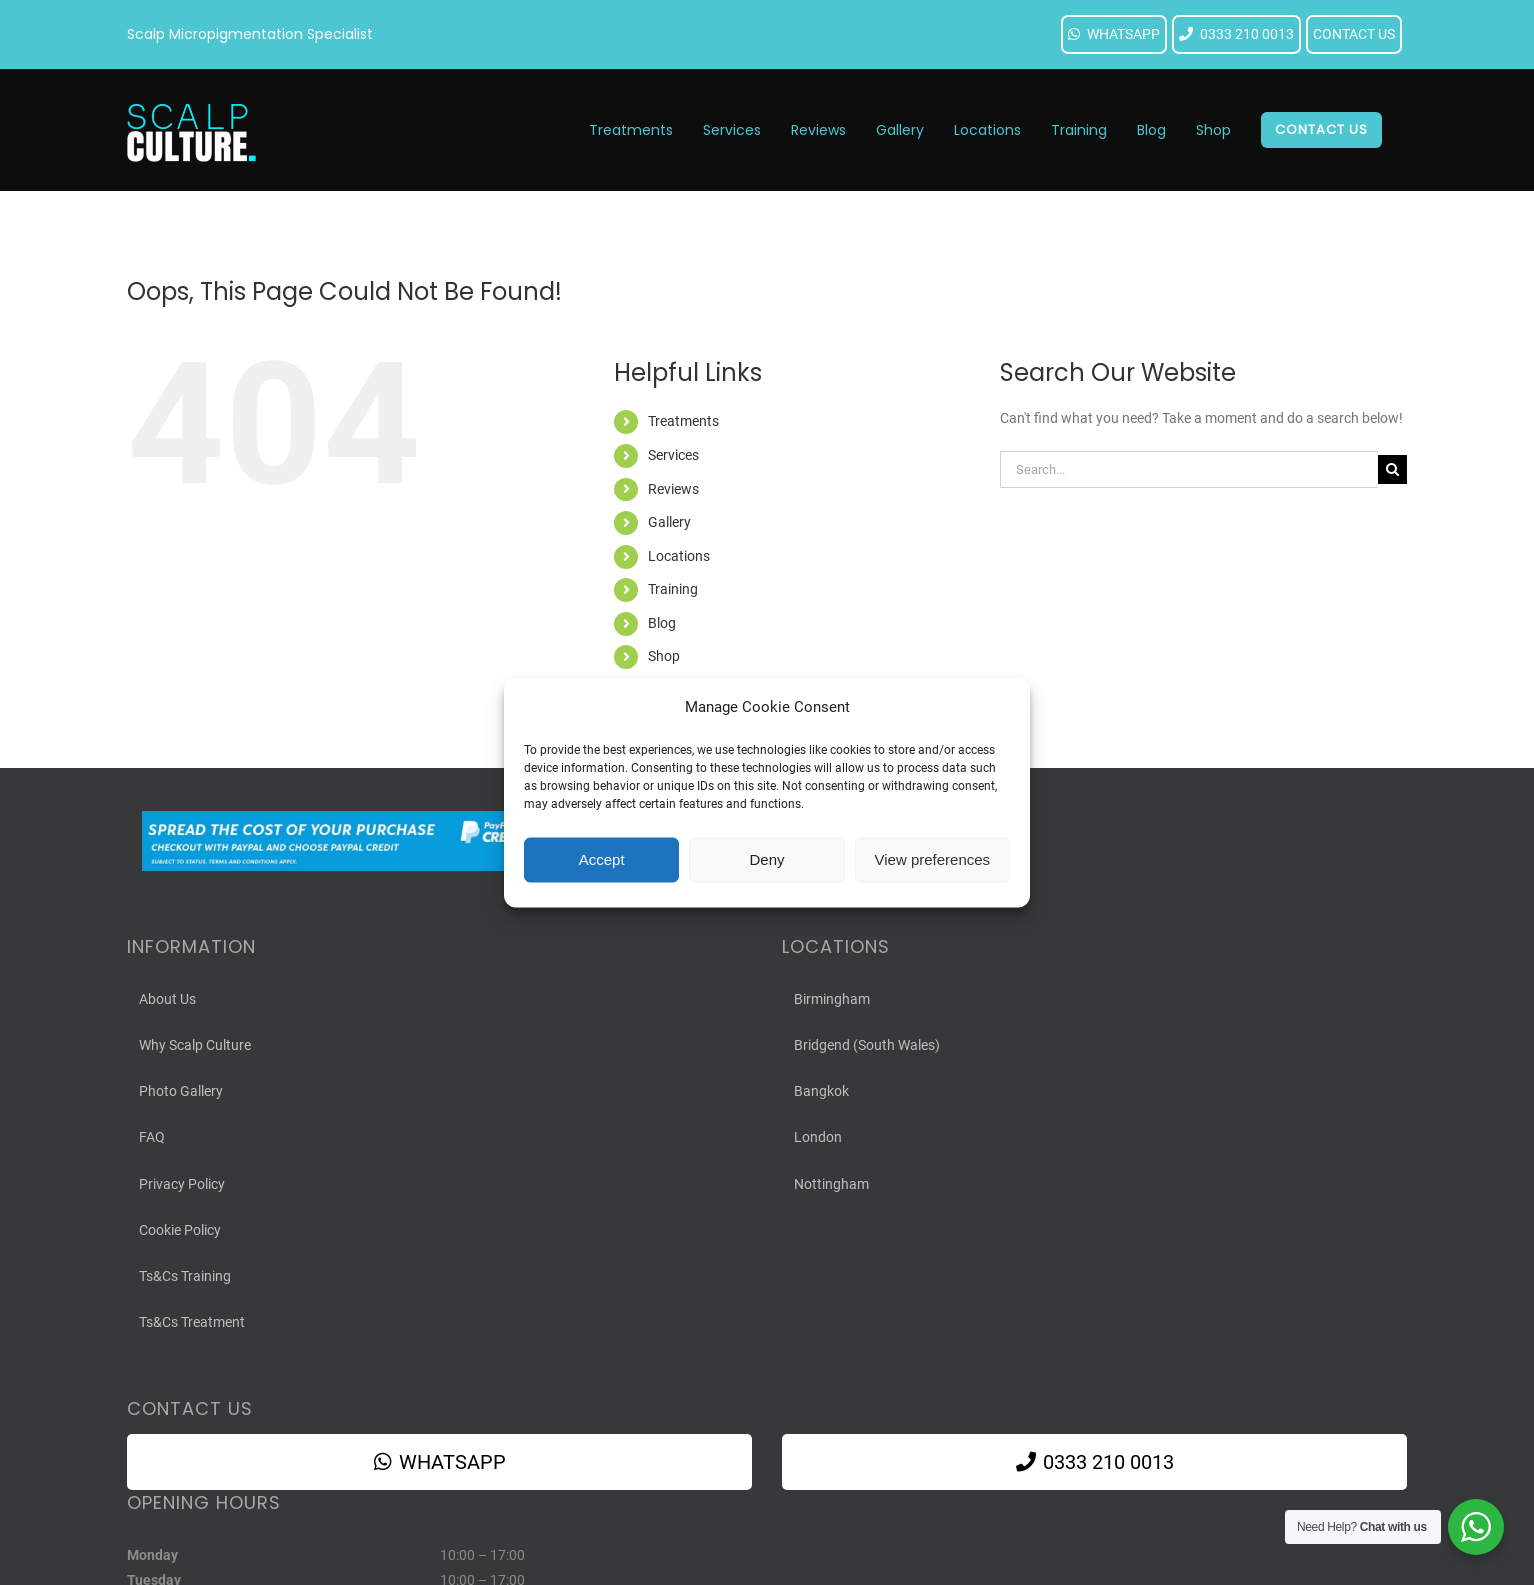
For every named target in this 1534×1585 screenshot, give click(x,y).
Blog (662, 623)
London (818, 1137)
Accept (602, 859)
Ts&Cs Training (185, 1276)
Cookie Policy (180, 1230)
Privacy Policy (182, 1184)
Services (673, 455)
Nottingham (831, 1184)
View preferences (933, 859)
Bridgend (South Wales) (867, 1045)
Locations (679, 556)
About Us (167, 999)
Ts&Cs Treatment (192, 1322)
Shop (664, 656)
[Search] (1392, 469)
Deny (766, 859)
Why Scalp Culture (195, 1045)
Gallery (669, 522)
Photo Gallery (181, 1091)
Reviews (673, 489)
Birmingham (832, 999)
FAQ (152, 1137)
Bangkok (821, 1091)
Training (673, 589)
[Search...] (1189, 469)
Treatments (683, 421)
